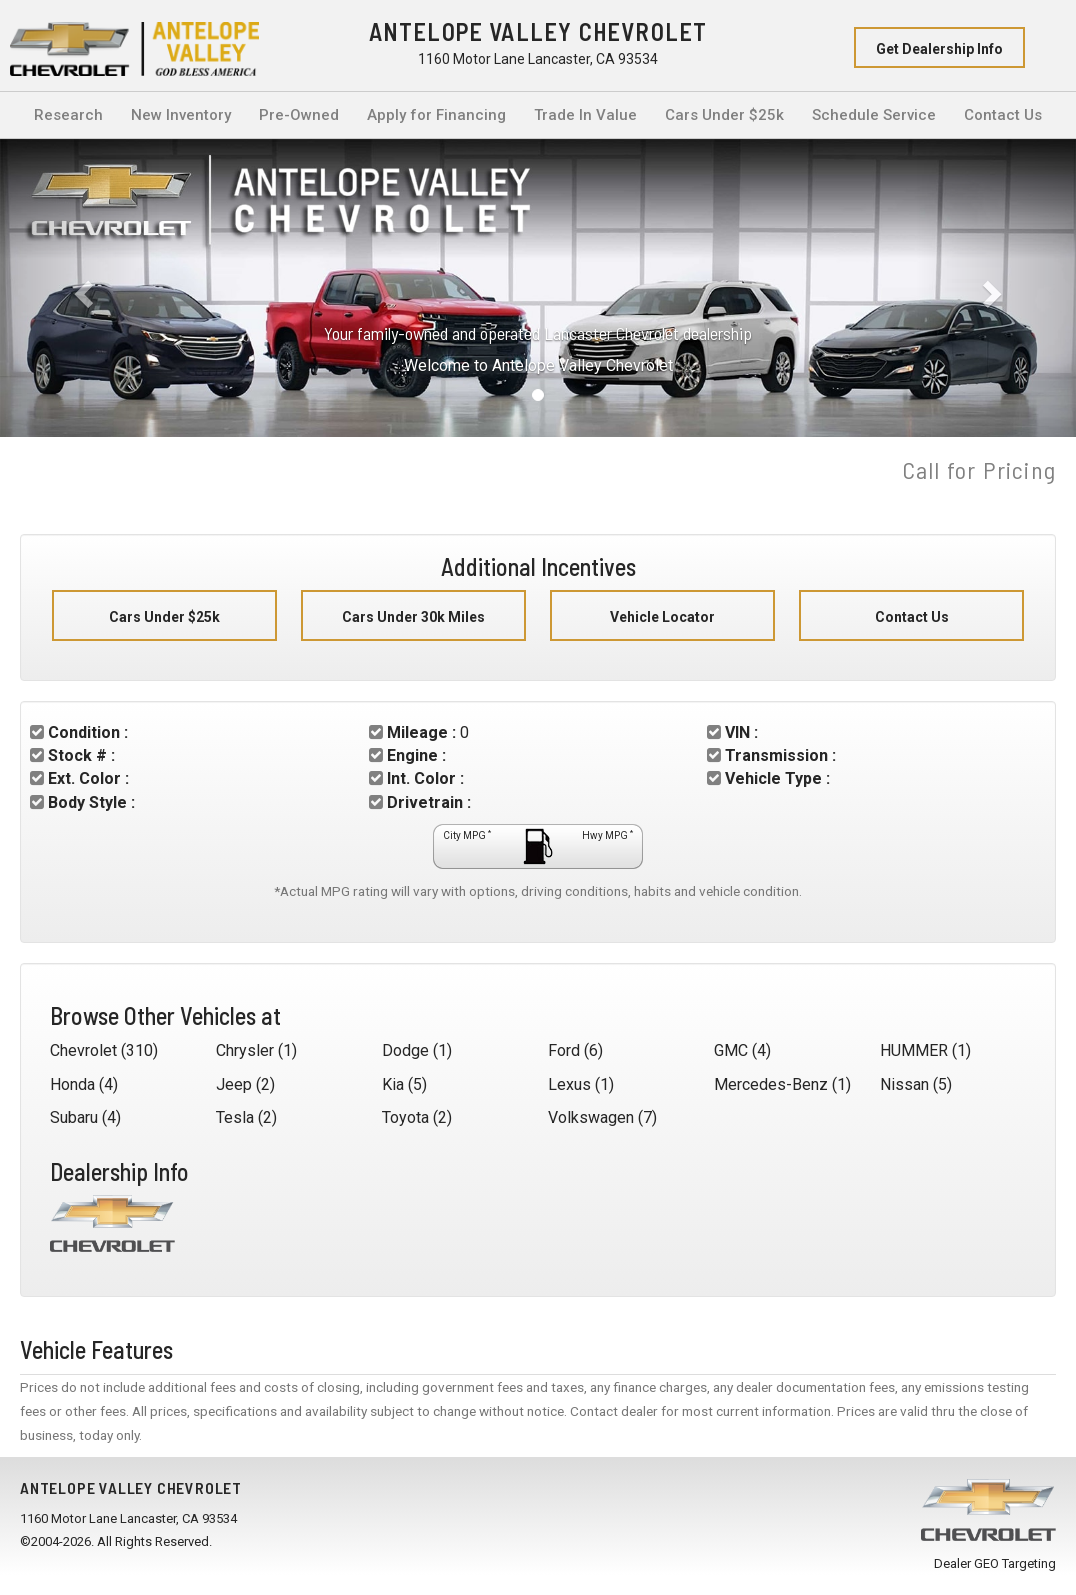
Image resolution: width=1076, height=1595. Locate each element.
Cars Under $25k (724, 115)
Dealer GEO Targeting (995, 1563)
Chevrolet (83, 1050)
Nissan (904, 1084)
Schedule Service (874, 115)
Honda (72, 1084)
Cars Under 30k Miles (413, 617)
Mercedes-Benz (771, 1084)
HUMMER (914, 1050)
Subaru (74, 1117)
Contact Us (1003, 115)
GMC (731, 1050)
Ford (564, 1050)
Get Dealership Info (939, 49)
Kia (393, 1084)
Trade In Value (585, 115)
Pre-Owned (299, 115)
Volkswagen (591, 1117)
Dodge (405, 1050)
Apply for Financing (436, 115)
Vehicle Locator (662, 617)
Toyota (405, 1117)
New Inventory (181, 115)
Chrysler (245, 1050)
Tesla (235, 1117)
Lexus (569, 1084)
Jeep (234, 1084)
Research (68, 115)
